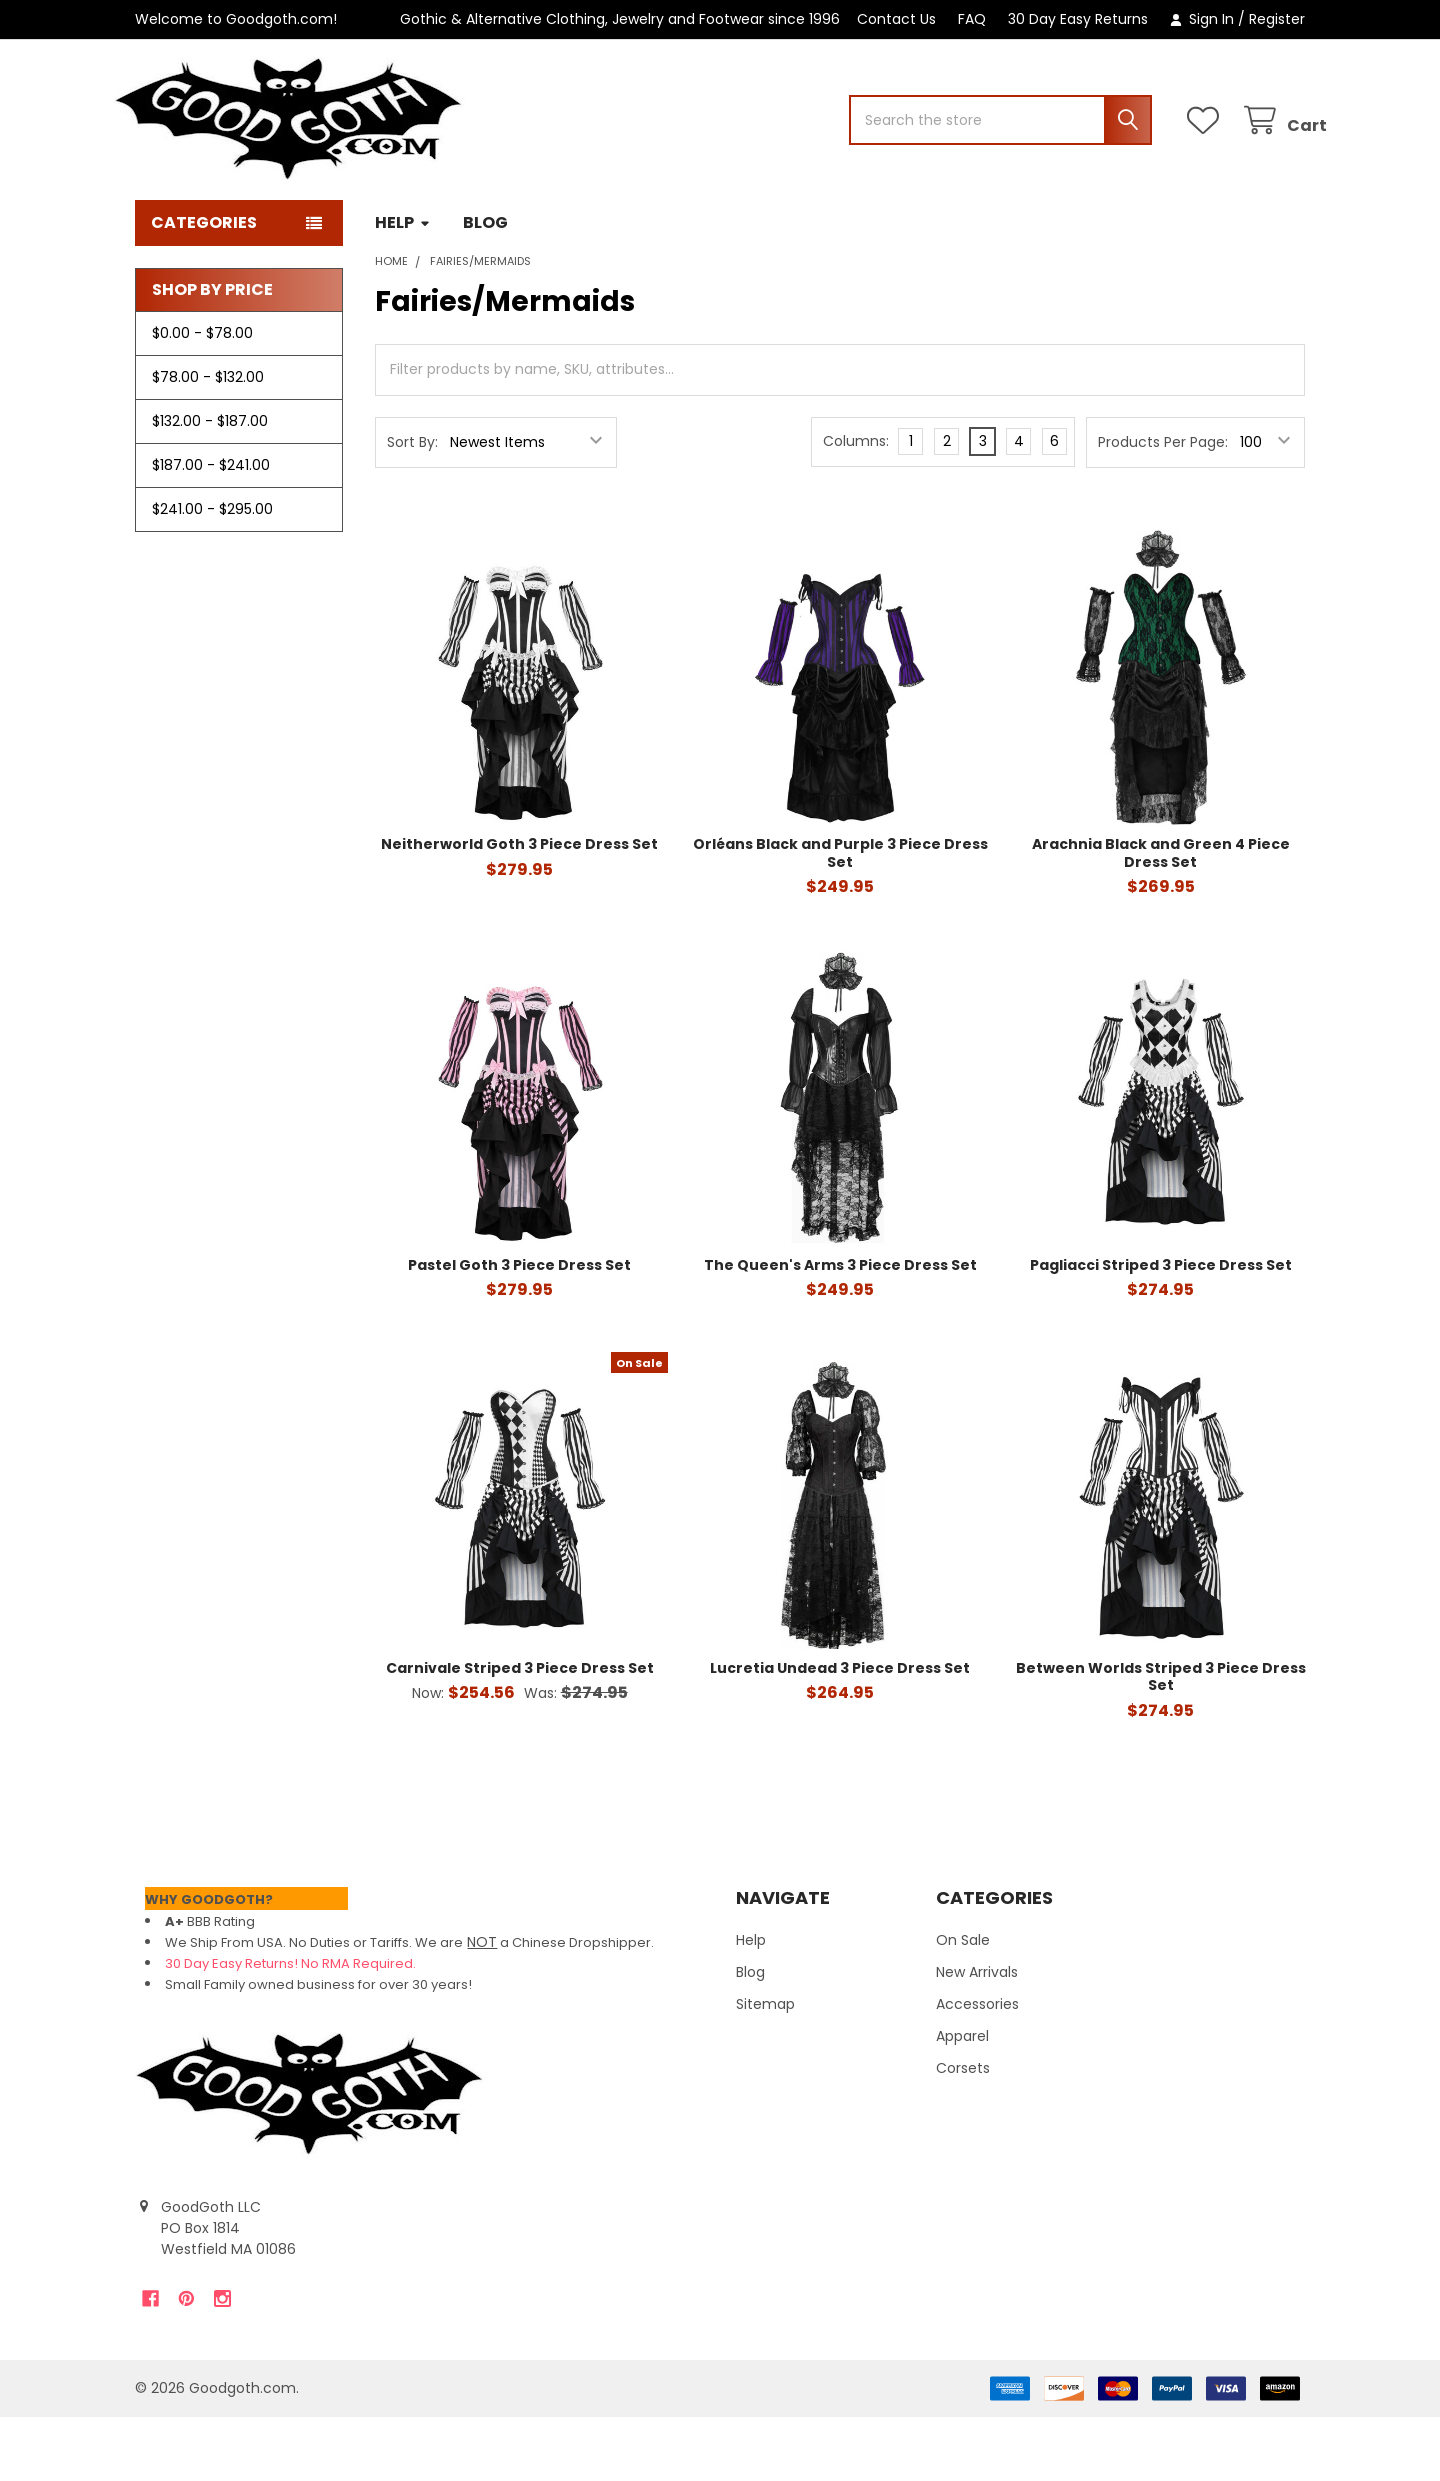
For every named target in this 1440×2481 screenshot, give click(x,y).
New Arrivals (977, 2036)
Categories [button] (204, 286)
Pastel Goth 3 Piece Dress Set (519, 1329)
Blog (485, 286)
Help (403, 286)
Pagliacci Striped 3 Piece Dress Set (1161, 1329)
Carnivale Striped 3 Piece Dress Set (520, 1732)
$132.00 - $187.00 (210, 485)
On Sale (963, 2004)
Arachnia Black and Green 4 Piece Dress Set (1161, 917)
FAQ (972, 19)
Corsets (963, 2132)
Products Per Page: (1163, 506)
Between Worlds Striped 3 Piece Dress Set (1161, 1741)
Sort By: (412, 506)
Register (1277, 19)
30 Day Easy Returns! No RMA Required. (290, 2027)
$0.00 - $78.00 (202, 397)
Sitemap (765, 2068)
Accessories (977, 2068)
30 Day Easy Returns (1078, 19)
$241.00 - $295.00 (212, 573)
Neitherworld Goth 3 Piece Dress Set (519, 908)
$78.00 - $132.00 (208, 441)
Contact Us (896, 19)
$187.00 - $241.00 (211, 529)
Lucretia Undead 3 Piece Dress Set (840, 1732)
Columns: (856, 505)
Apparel (962, 2100)
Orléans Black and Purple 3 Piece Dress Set (840, 917)
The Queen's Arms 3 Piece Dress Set (840, 1329)
